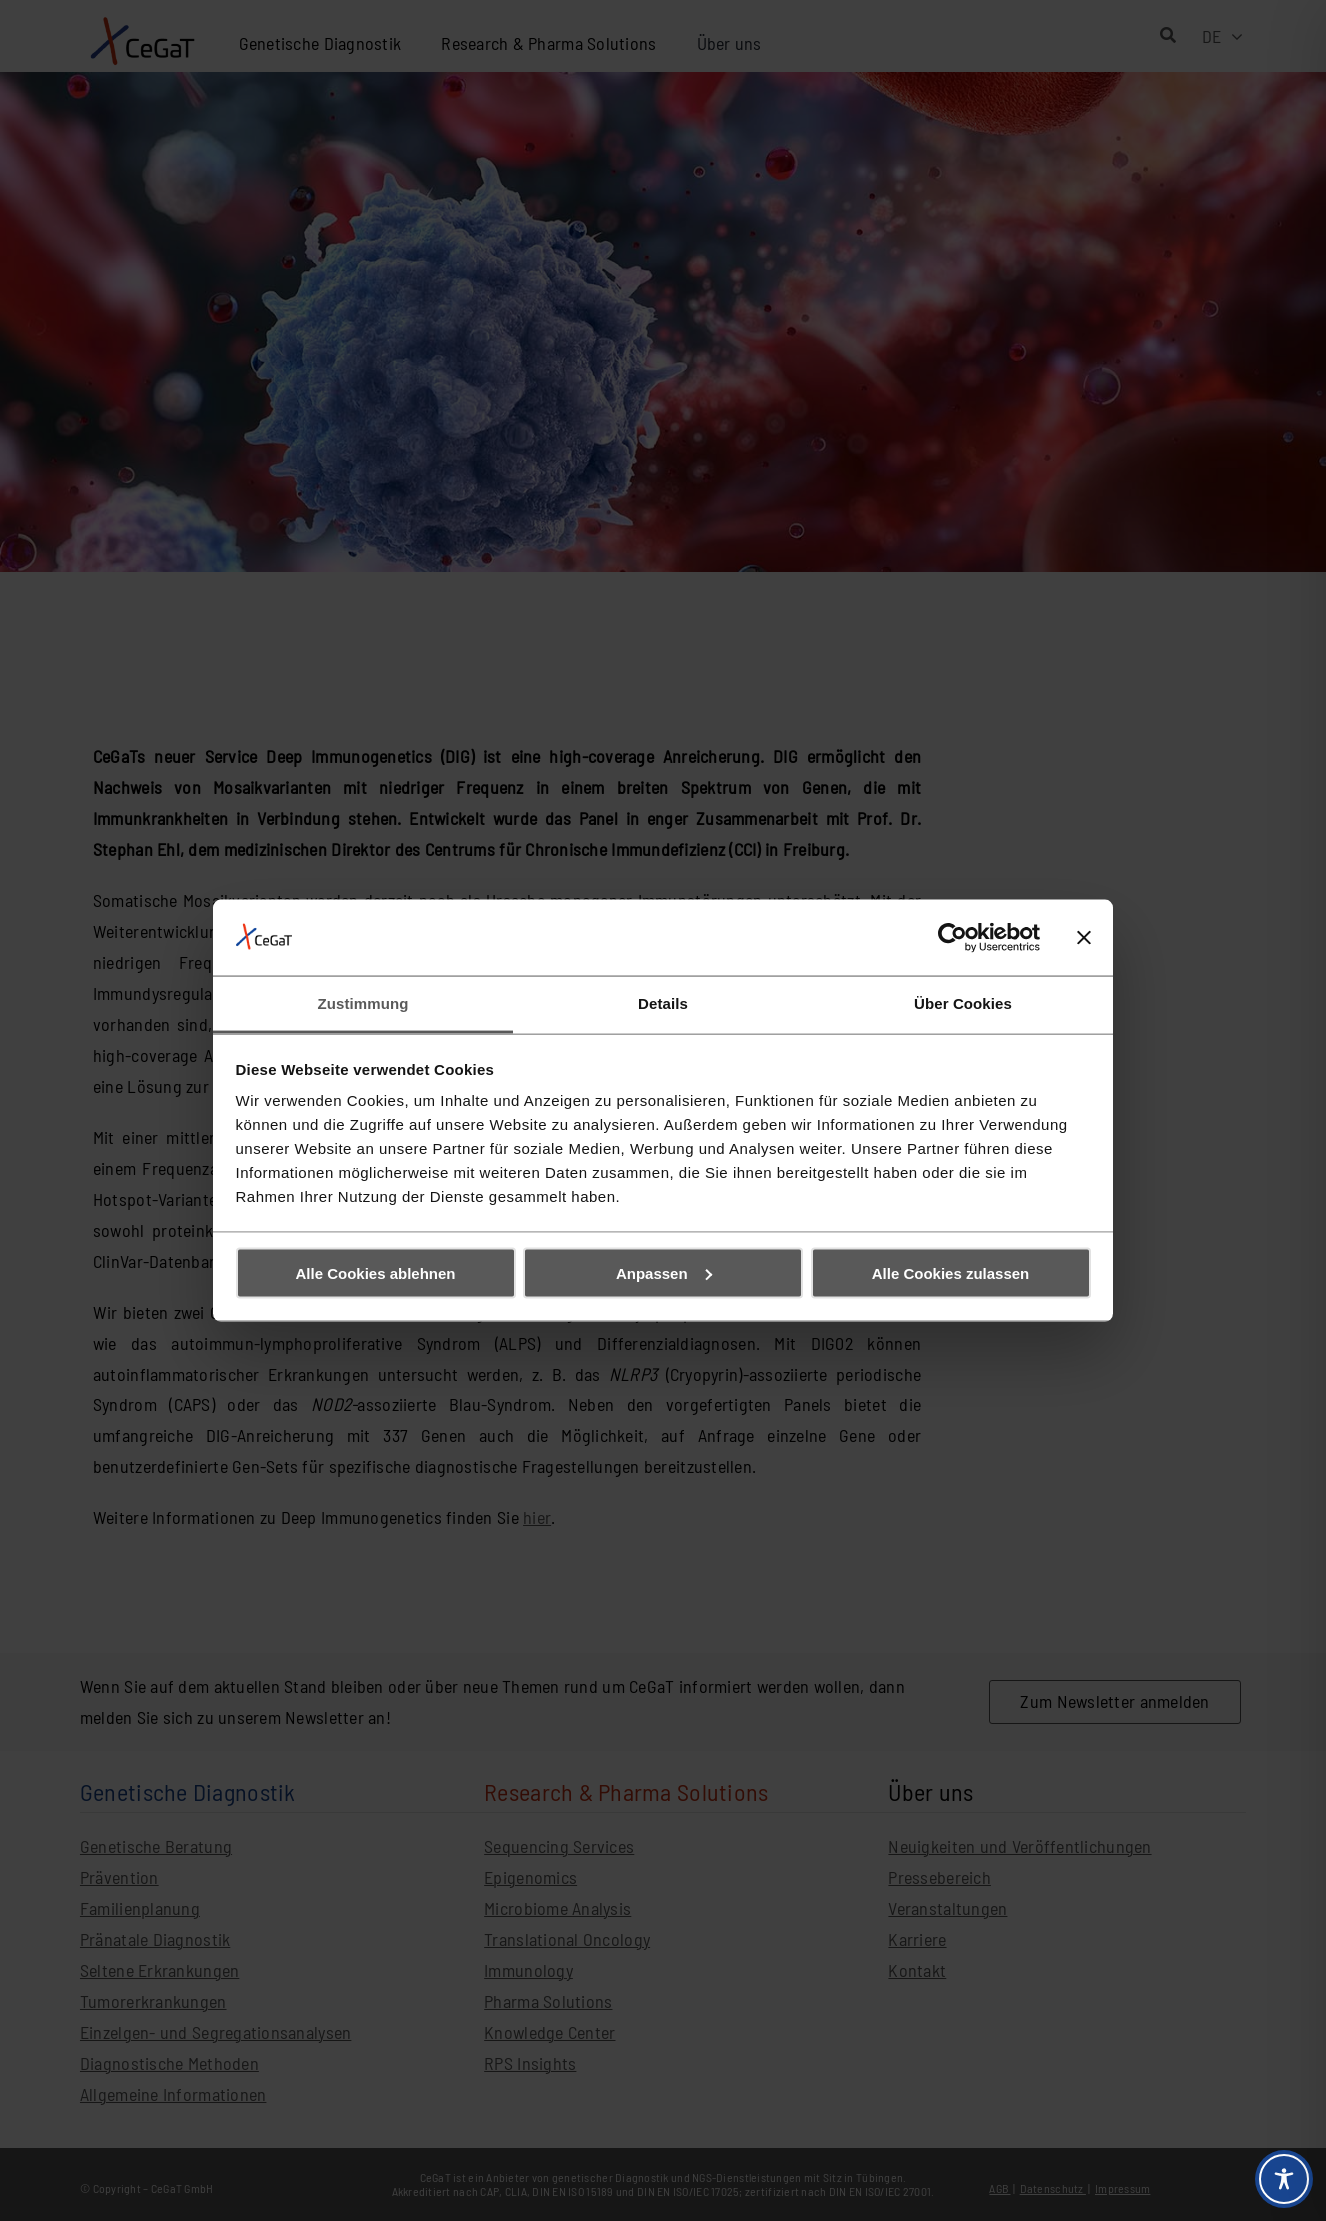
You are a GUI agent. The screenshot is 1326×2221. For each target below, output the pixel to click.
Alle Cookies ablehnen (375, 1272)
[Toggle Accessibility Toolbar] (1284, 2179)
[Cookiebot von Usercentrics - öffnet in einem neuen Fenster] (952, 937)
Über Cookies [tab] (963, 1003)
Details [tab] (663, 1003)
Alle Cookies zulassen (951, 1272)
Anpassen (664, 1272)
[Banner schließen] (1084, 937)
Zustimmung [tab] (363, 1003)
